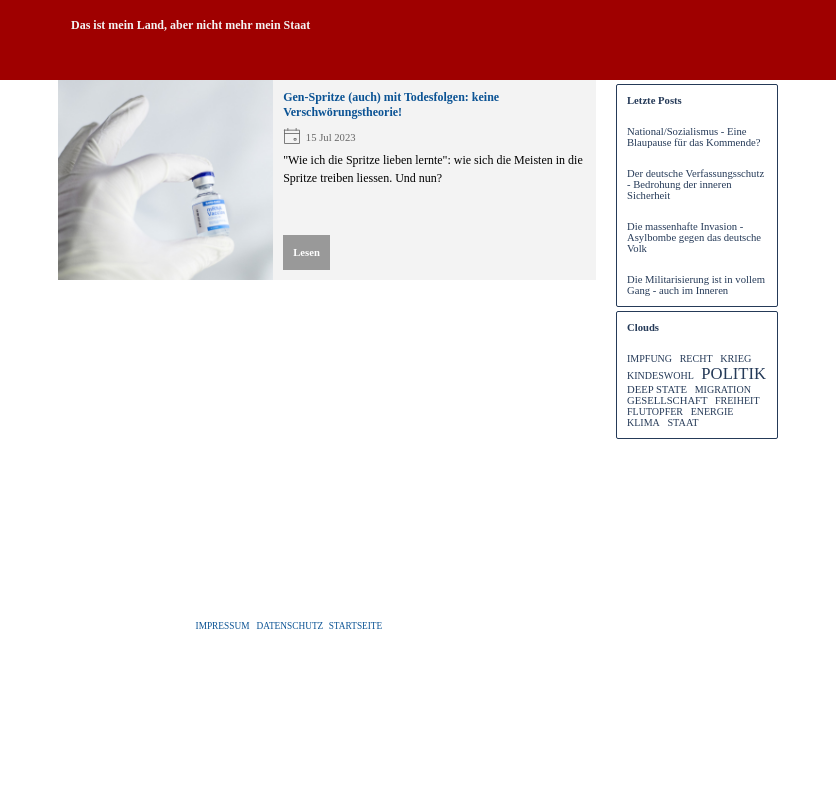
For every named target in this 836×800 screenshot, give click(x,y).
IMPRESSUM (223, 626)
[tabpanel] (418, 25)
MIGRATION (723, 389)
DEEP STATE (657, 389)
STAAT (682, 422)
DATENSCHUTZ (289, 626)
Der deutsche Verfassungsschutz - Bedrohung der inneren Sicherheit (695, 184)
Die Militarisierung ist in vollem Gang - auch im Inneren (696, 285)
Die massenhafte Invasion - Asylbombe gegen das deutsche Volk (694, 237)
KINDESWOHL (660, 375)
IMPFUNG (649, 358)
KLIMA (643, 422)
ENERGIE (712, 411)
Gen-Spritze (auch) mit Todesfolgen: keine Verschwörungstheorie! (391, 104)
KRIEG (735, 358)
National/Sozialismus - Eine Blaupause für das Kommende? (693, 137)
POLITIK (733, 373)
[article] (327, 180)
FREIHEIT (737, 400)
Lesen (306, 252)
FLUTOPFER (655, 411)
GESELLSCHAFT (667, 400)
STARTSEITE (356, 626)
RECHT (696, 358)
